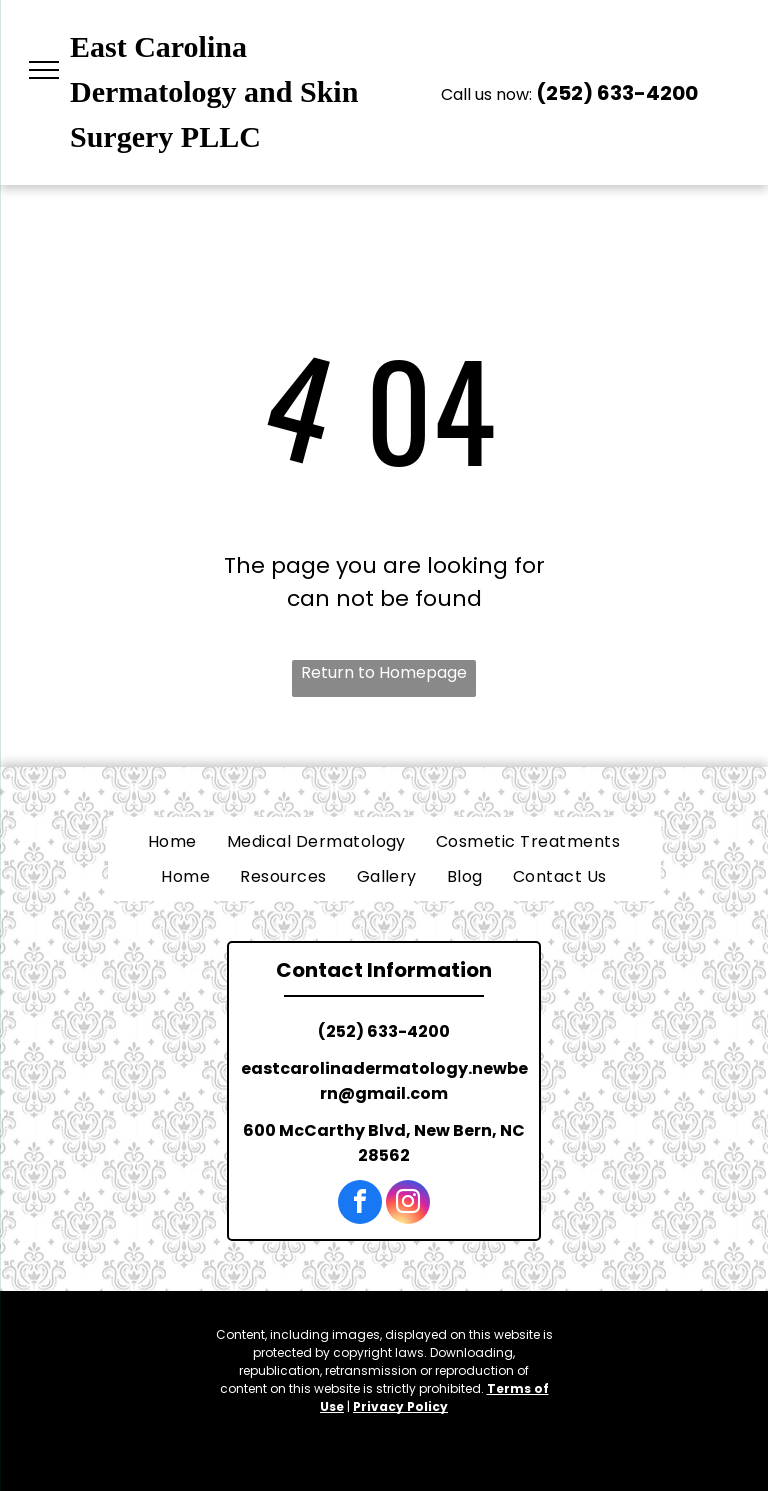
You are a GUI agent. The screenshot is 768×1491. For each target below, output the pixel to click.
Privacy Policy (400, 1406)
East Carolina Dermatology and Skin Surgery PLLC (214, 91)
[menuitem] (172, 841)
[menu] (44, 70)
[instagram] (408, 1204)
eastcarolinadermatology (354, 1068)
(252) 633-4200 (617, 93)
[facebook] (360, 1204)
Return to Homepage (384, 672)
